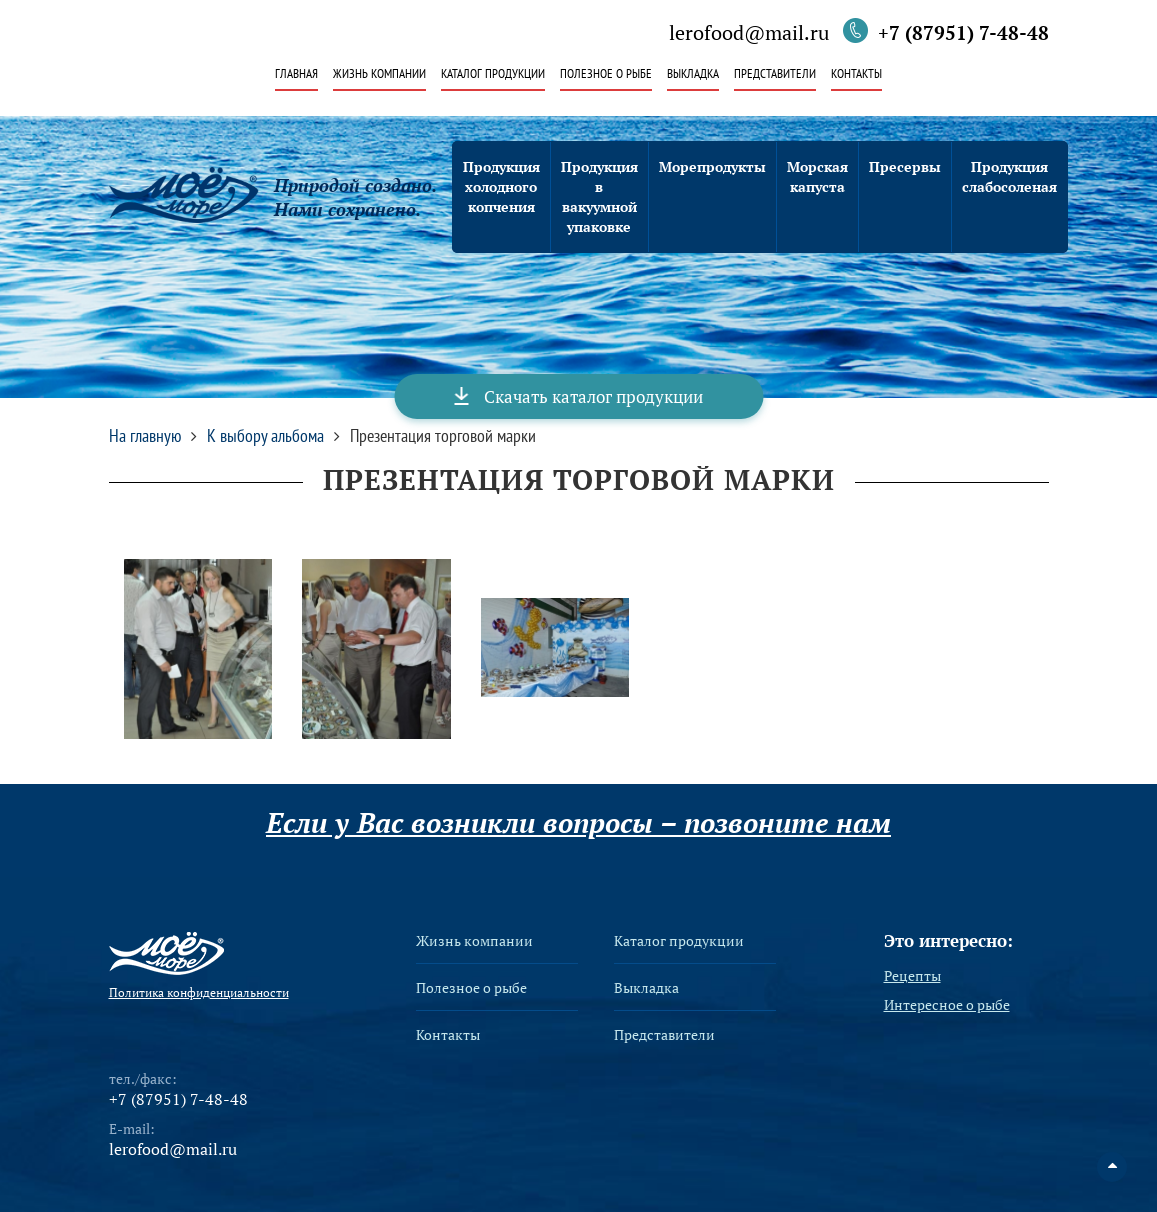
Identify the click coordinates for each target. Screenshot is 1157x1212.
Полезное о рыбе (606, 74)
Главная (296, 74)
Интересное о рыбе (947, 1005)
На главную (145, 436)
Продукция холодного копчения (501, 186)
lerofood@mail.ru (749, 34)
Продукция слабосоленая (1009, 176)
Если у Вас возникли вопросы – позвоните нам (578, 823)
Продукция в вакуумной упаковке (599, 196)
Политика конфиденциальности (199, 993)
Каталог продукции (493, 74)
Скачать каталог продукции (593, 396)
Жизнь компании (379, 74)
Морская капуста (817, 176)
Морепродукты (712, 166)
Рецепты (912, 976)
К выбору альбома (265, 436)
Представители (775, 74)
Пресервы (905, 166)
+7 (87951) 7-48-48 (963, 32)
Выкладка (693, 74)
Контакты (856, 74)
